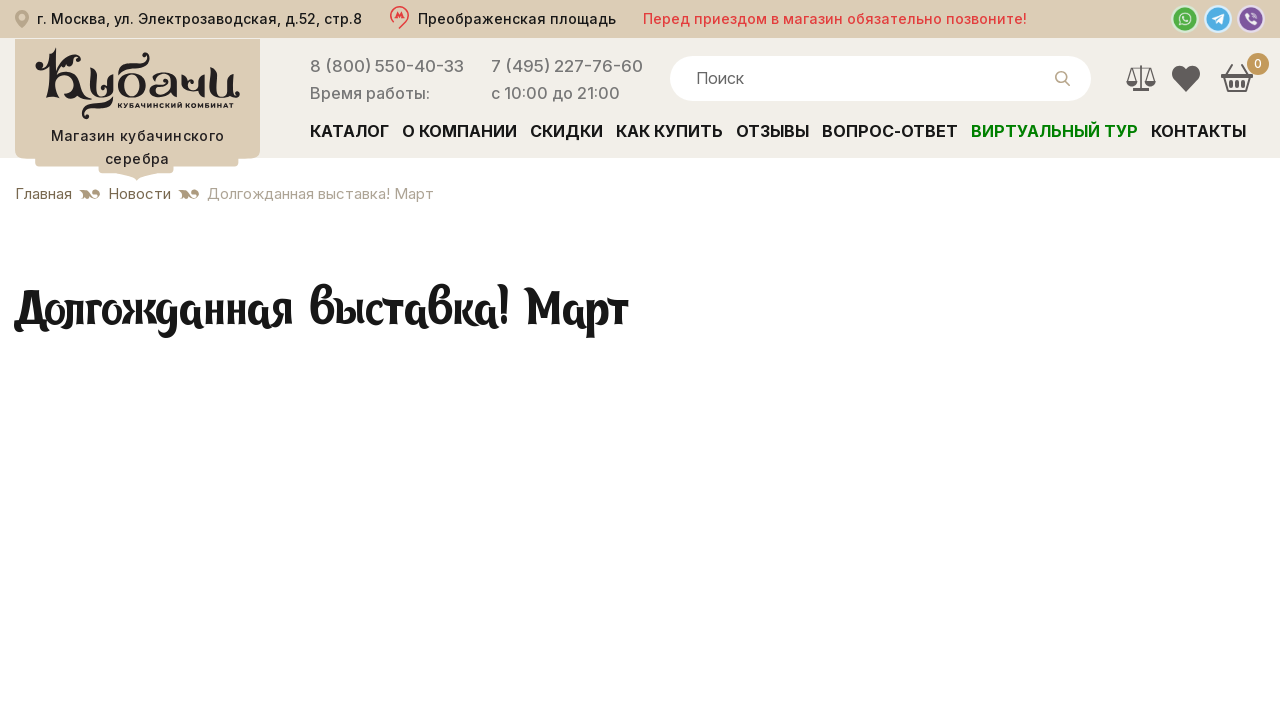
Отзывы (772, 131)
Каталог (349, 131)
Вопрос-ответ (890, 131)
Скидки (566, 131)
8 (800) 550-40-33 (387, 66)
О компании (459, 131)
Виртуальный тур (1054, 131)
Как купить (669, 131)
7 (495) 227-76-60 (567, 66)
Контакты (1198, 131)
